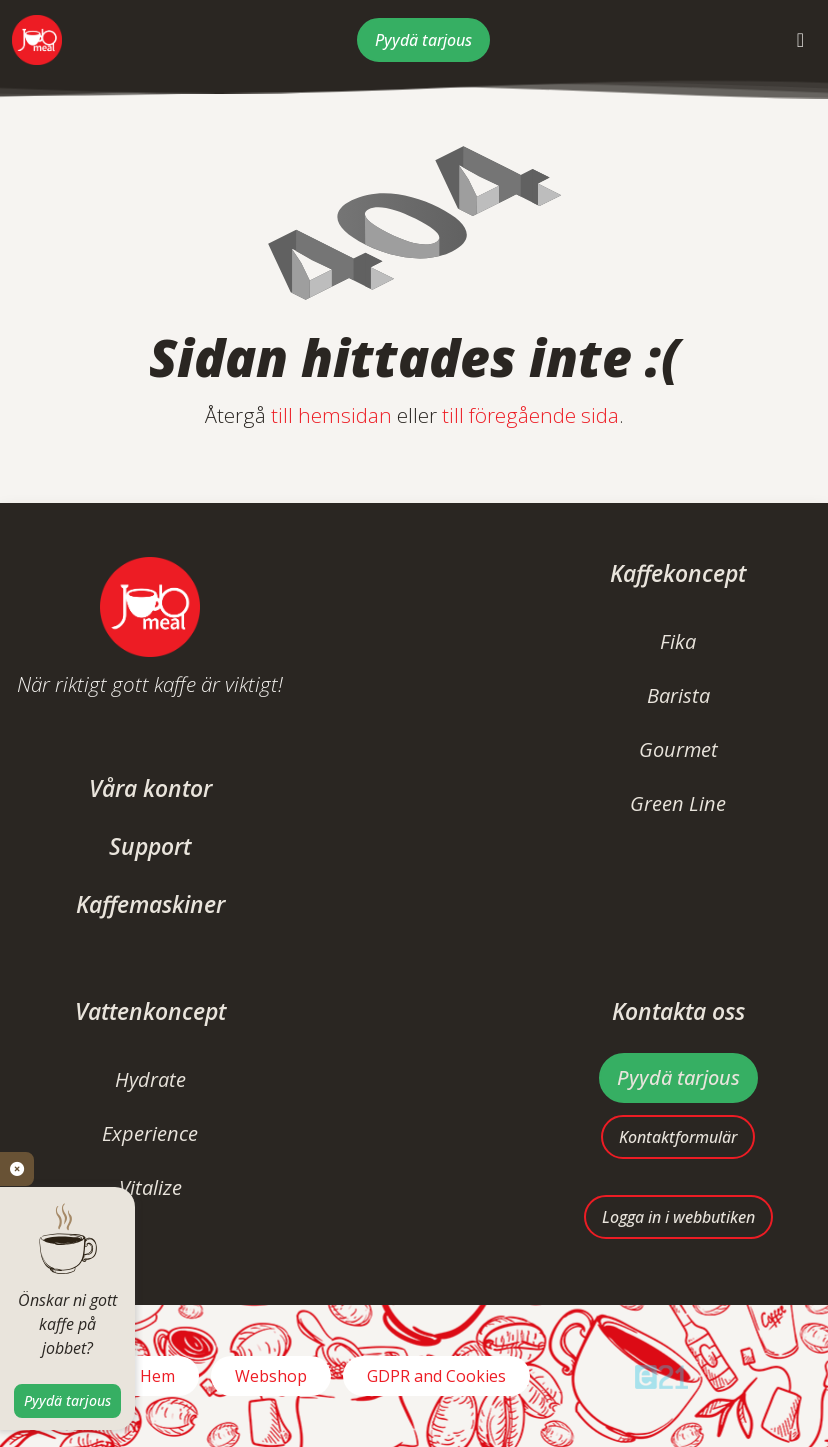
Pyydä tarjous (423, 40)
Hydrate (150, 1079)
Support (150, 846)
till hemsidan (331, 415)
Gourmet (678, 749)
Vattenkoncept (150, 1011)
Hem (157, 1376)
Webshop (271, 1376)
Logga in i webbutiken (678, 1217)
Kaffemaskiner (150, 904)
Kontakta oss (678, 1011)
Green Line (678, 803)
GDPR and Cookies (436, 1376)
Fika (678, 641)
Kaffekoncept (678, 573)
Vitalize (150, 1187)
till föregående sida (530, 415)
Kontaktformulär (678, 1137)
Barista (678, 695)
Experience (150, 1133)
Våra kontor (150, 788)
